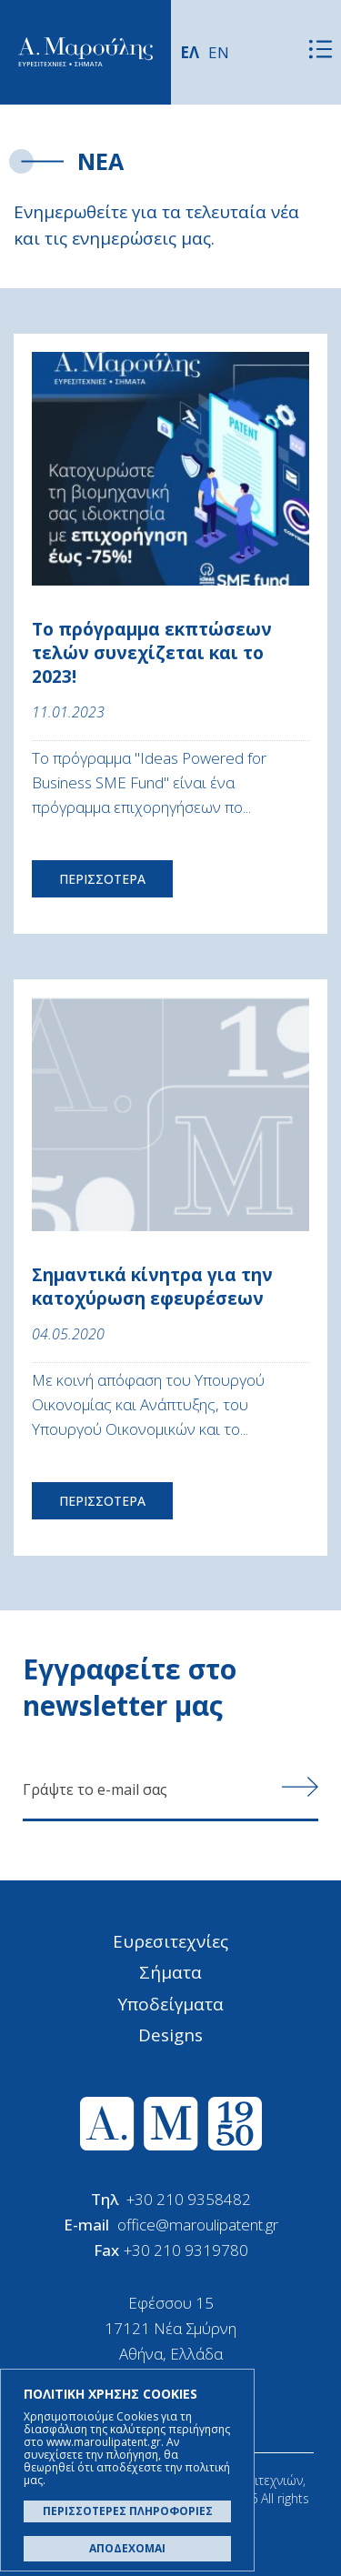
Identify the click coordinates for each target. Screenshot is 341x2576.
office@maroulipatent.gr (197, 2224)
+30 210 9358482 (188, 2199)
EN (218, 52)
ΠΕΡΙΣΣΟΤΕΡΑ (102, 878)
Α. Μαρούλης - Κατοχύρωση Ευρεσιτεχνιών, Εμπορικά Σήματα (85, 52)
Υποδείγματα (170, 2004)
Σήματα (170, 1972)
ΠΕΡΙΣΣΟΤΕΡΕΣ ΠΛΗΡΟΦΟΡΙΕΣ (128, 2511)
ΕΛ (189, 52)
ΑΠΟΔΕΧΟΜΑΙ (127, 2548)
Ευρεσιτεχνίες (170, 1941)
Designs (170, 2035)
